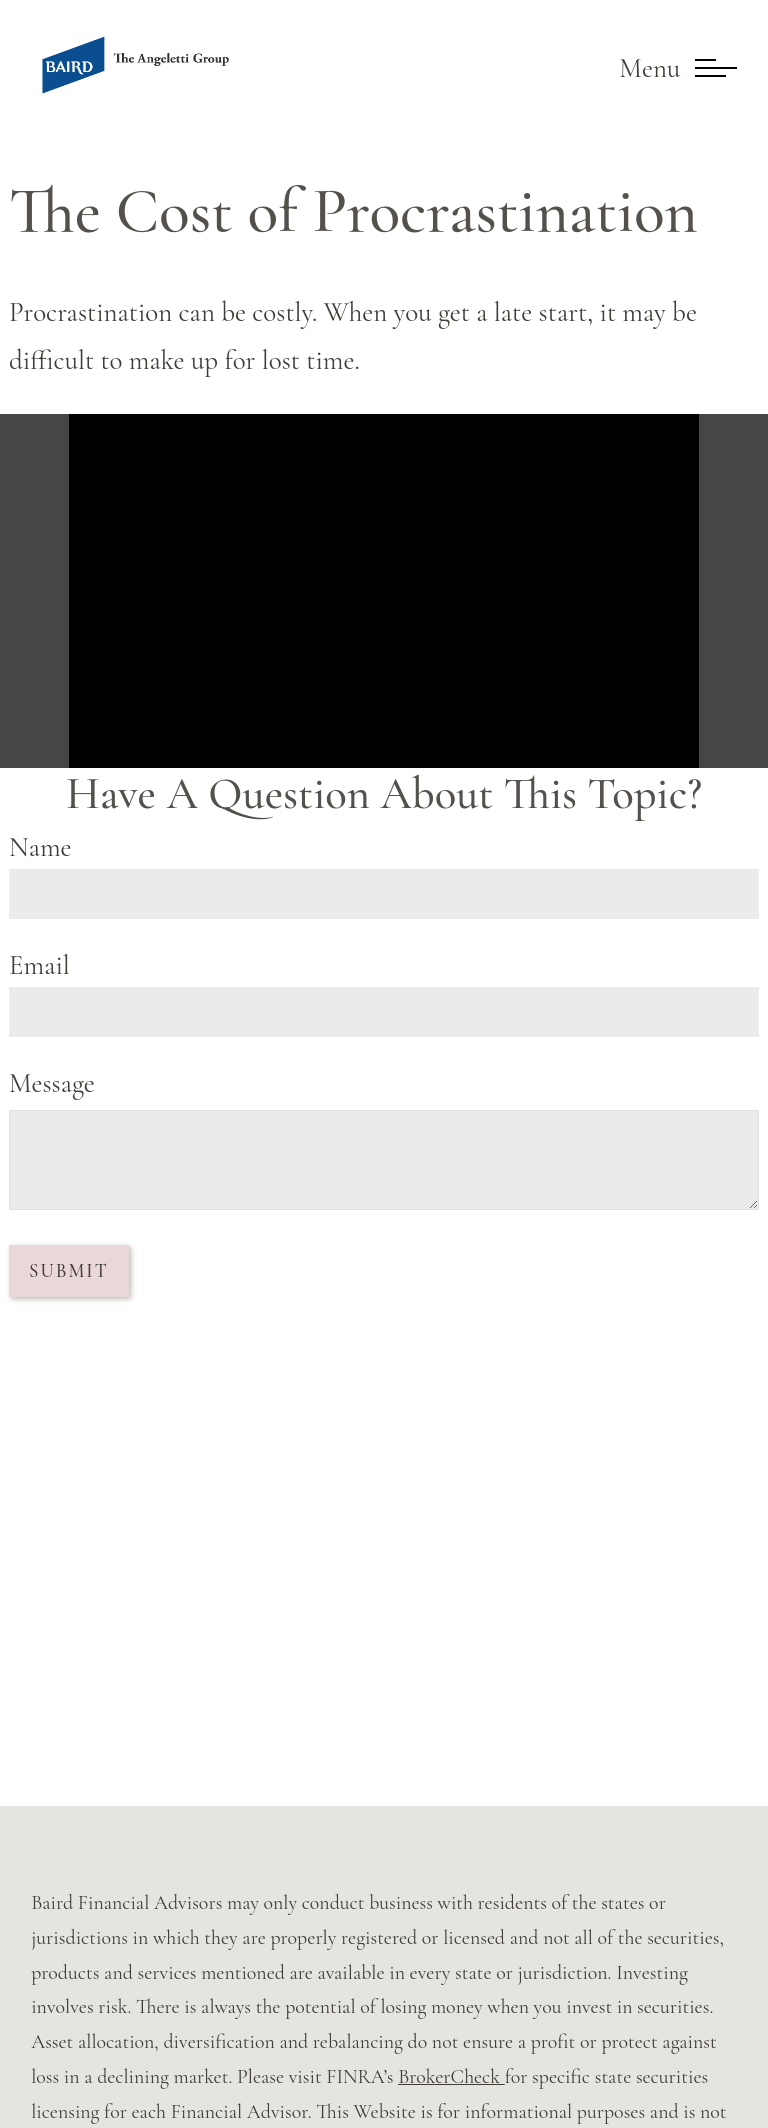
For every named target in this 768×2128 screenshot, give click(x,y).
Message (52, 1083)
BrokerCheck (451, 2077)
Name (40, 847)
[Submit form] (69, 1271)
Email (39, 965)
